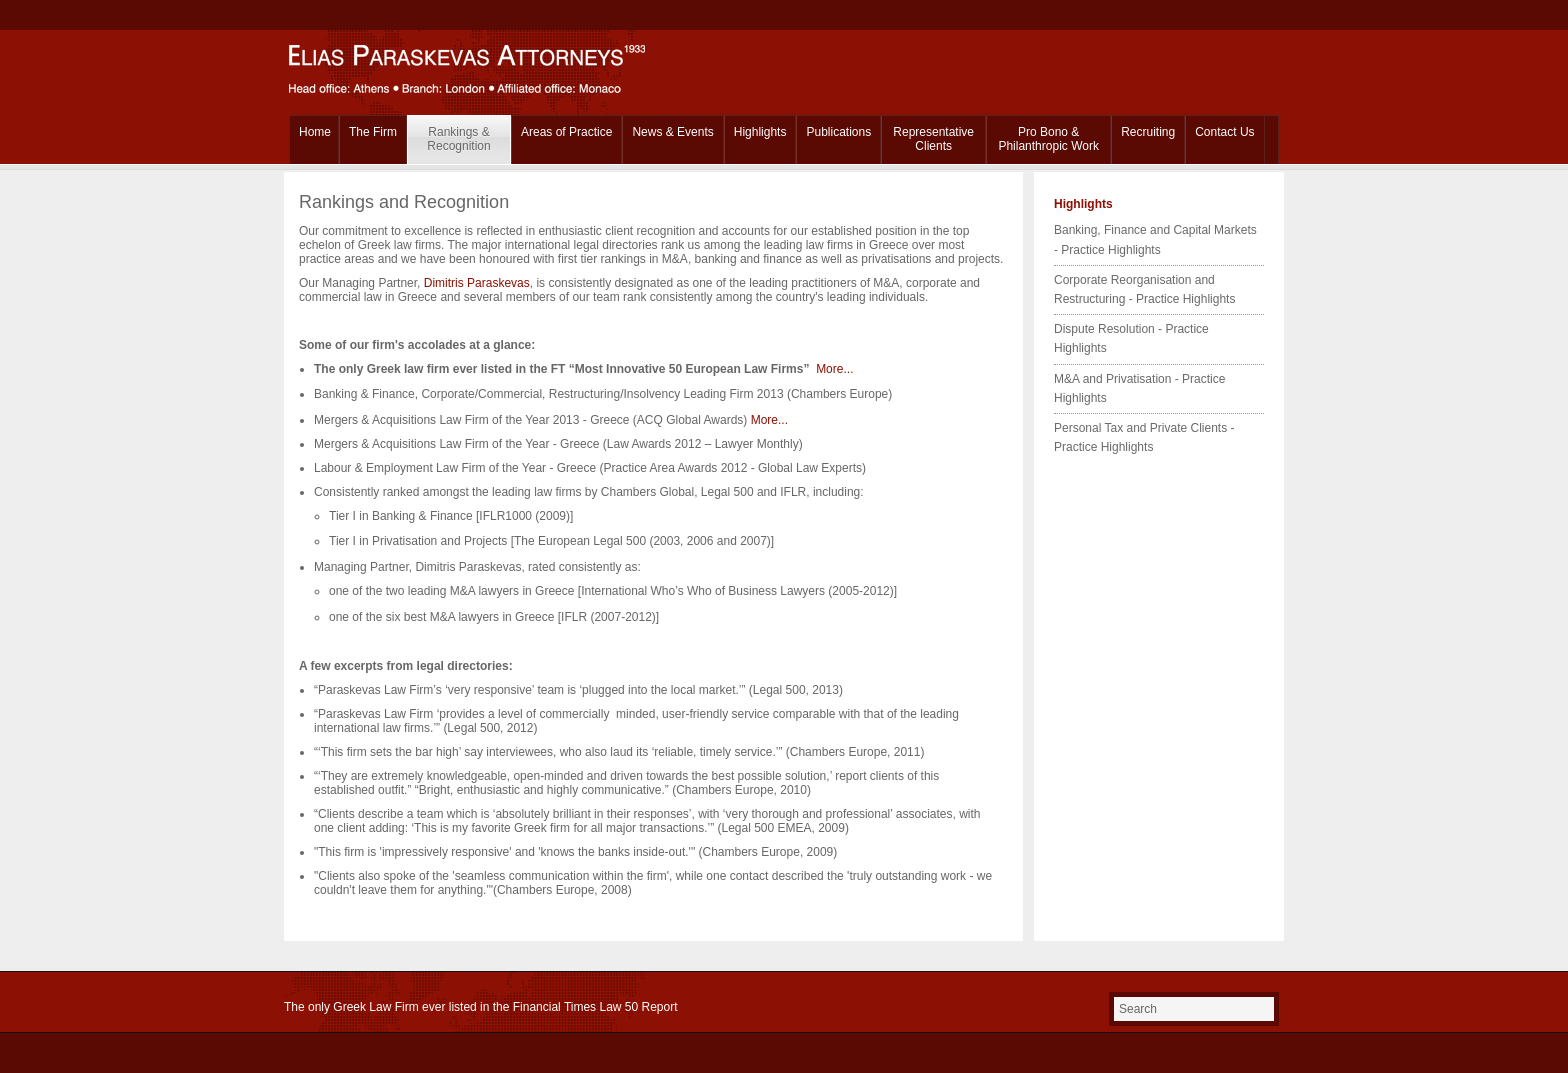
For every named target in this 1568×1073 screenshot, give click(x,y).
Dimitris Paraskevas (477, 283)
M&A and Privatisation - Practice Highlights (1139, 388)
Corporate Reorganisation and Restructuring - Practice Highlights (1144, 289)
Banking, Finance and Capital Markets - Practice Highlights (1155, 239)
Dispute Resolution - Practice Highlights (1131, 338)
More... (834, 369)
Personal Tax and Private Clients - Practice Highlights (1144, 437)
